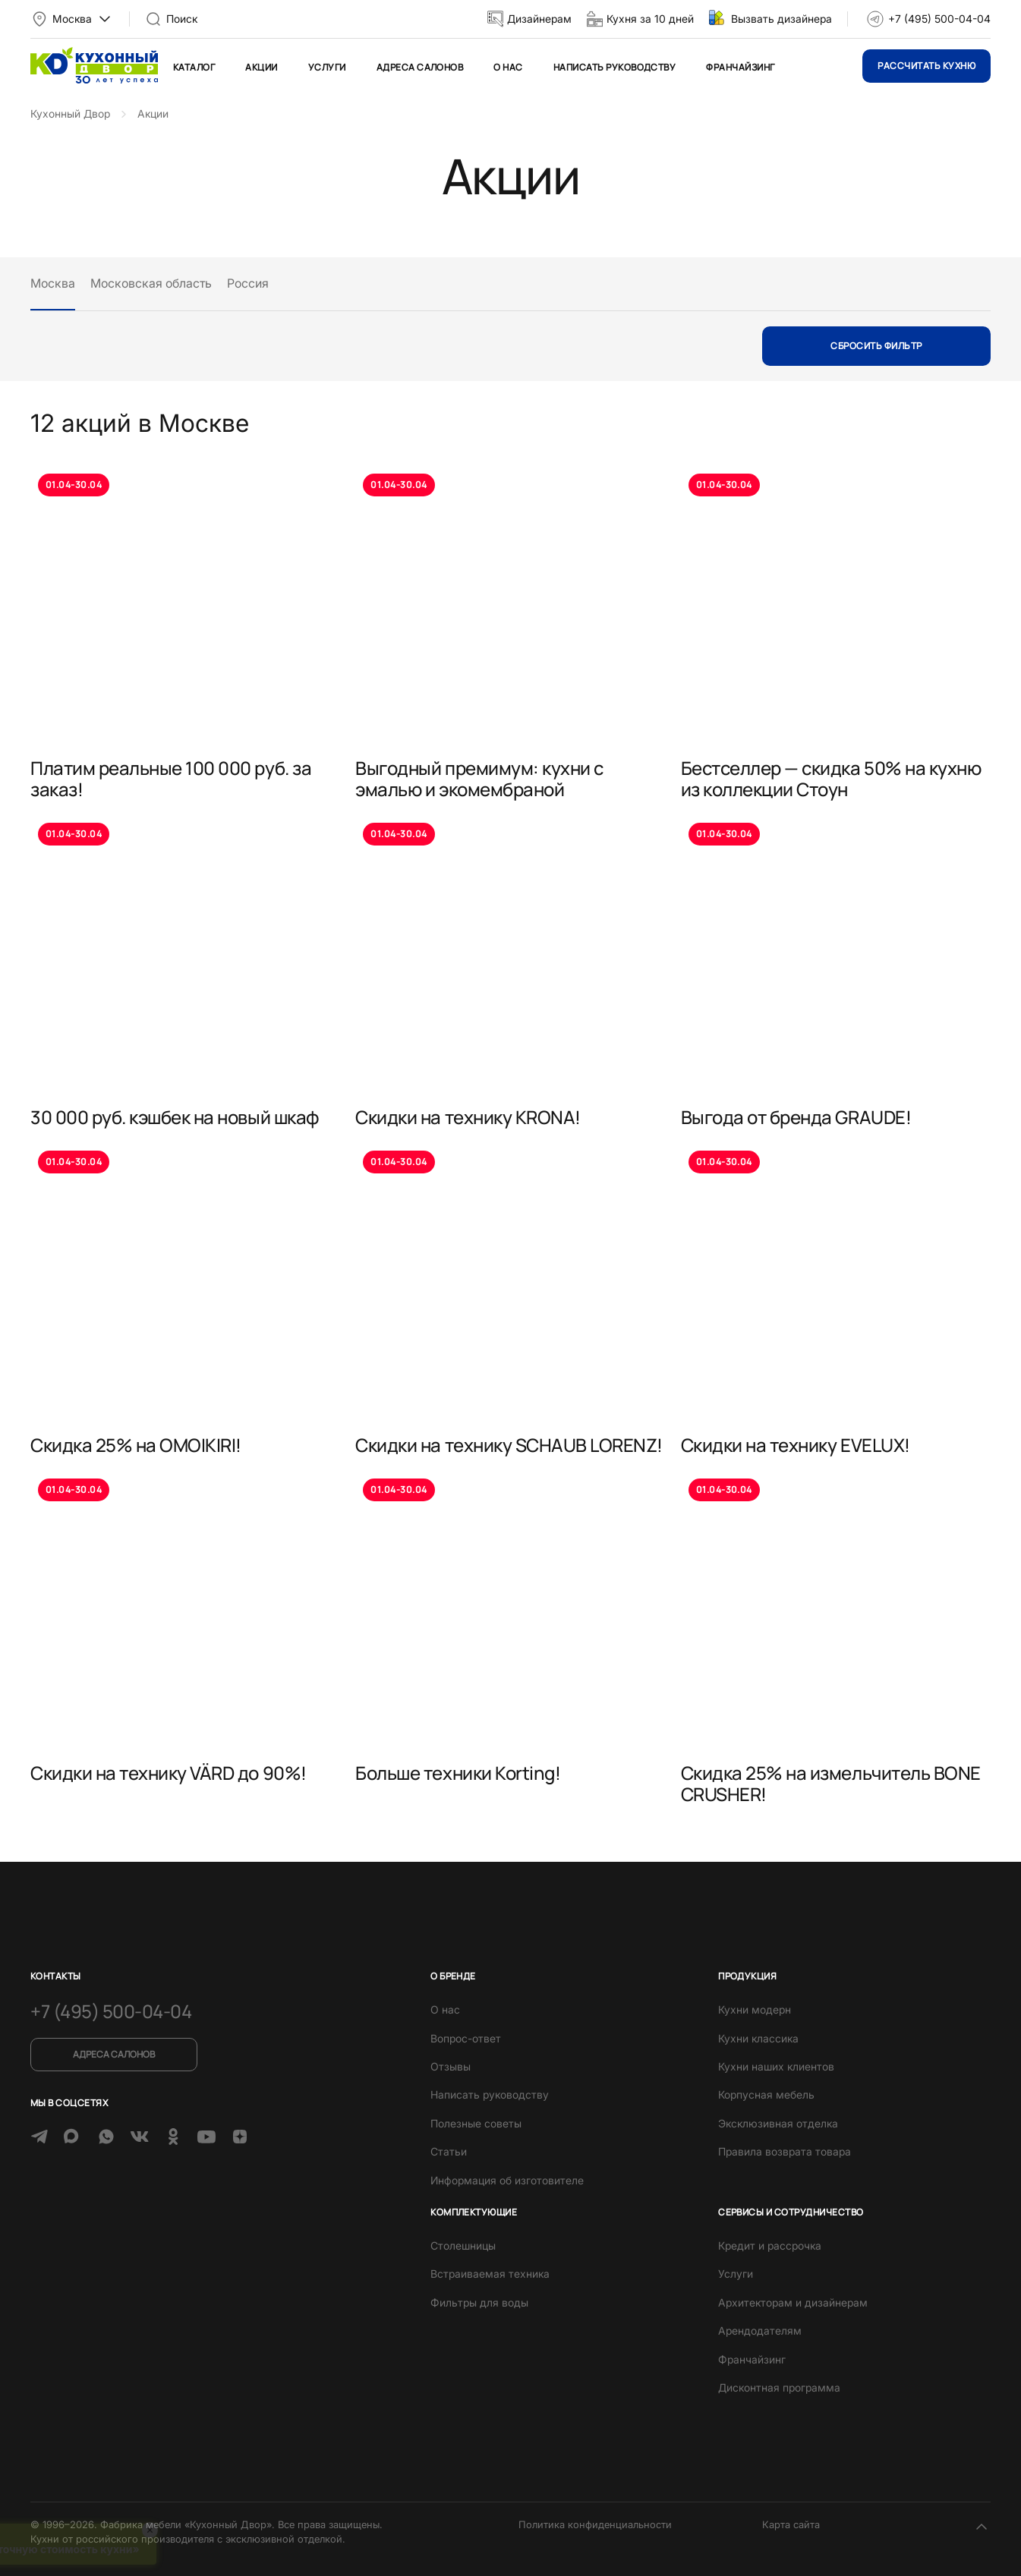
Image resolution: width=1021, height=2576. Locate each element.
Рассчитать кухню (926, 65)
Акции (261, 67)
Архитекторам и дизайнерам (793, 2302)
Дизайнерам (539, 18)
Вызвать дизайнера (781, 18)
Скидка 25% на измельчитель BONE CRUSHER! (831, 1783)
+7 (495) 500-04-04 (939, 18)
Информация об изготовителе (507, 2180)
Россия (248, 283)
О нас (507, 67)
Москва (52, 283)
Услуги (327, 67)
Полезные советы (476, 2123)
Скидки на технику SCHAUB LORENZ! (509, 1444)
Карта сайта (791, 2524)
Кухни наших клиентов (776, 2066)
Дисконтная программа (779, 2387)
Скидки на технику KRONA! (467, 1116)
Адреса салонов (420, 67)
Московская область (151, 283)
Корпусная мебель (766, 2094)
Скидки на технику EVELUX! (795, 1444)
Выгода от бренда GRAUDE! (796, 1116)
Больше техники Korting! (457, 1772)
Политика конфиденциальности (595, 2524)
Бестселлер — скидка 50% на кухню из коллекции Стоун (831, 778)
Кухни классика (758, 2038)
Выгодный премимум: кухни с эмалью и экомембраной (479, 778)
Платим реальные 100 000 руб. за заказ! (170, 778)
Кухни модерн (754, 2009)
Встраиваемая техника (490, 2273)
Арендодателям (760, 2330)
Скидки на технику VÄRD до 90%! (168, 1772)
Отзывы (450, 2066)
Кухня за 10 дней (650, 18)
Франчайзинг (740, 67)
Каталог (194, 67)
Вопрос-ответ (465, 2038)
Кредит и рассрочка (769, 2245)
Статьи (448, 2151)
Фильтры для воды (479, 2302)
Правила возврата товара (784, 2151)
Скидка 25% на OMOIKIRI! (135, 1444)
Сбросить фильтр (876, 345)
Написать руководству (614, 67)
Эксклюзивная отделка (778, 2123)
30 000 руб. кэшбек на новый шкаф (175, 1116)
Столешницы (463, 2245)
